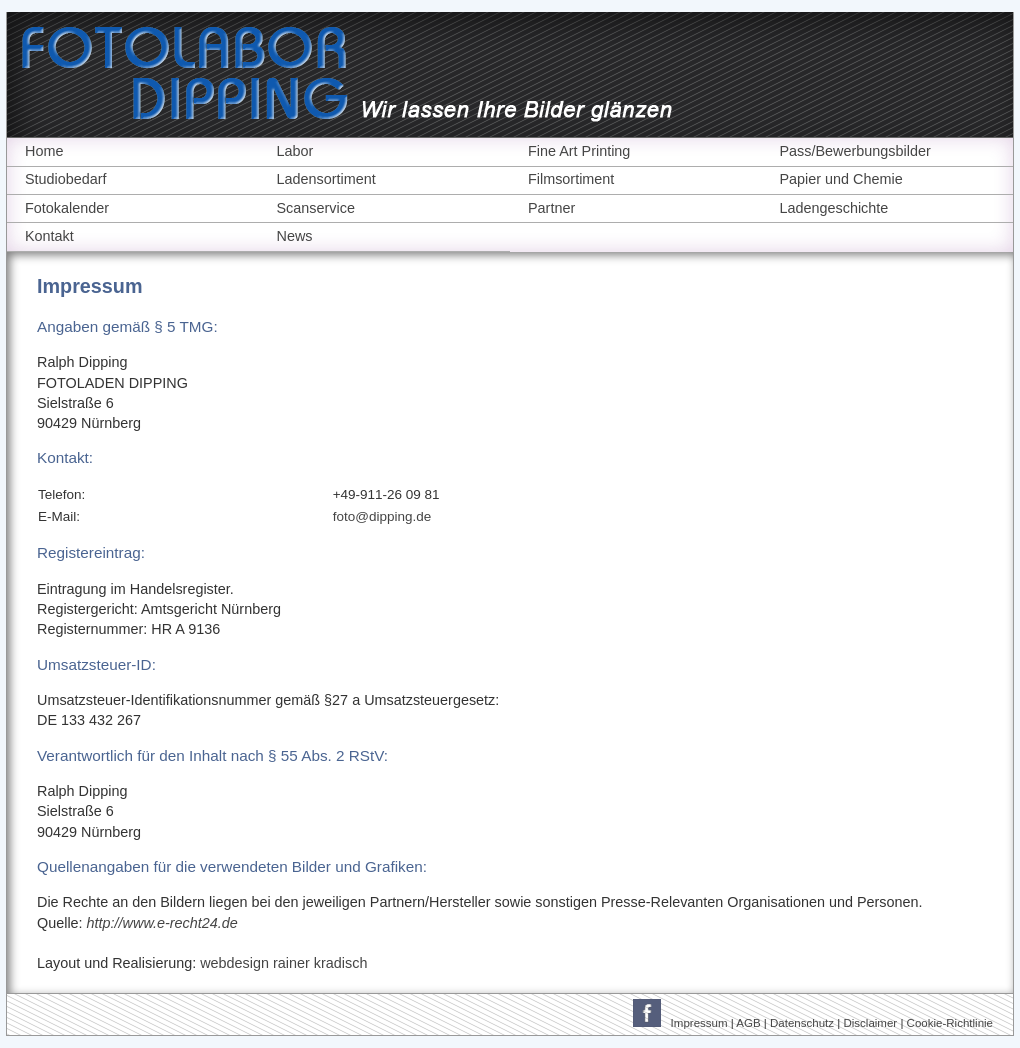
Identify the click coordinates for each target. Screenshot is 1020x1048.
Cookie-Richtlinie (950, 1023)
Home (44, 151)
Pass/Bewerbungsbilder (855, 151)
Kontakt (49, 236)
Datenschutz (802, 1023)
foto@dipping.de (382, 516)
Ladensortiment (326, 179)
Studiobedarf (66, 179)
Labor (295, 151)
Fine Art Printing (579, 151)
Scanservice (316, 208)
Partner (551, 208)
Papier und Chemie (841, 179)
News (295, 236)
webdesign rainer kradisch (283, 963)
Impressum (699, 1023)
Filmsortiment (571, 179)
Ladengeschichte (834, 208)
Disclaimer (870, 1023)
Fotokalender (67, 208)
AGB (748, 1023)
